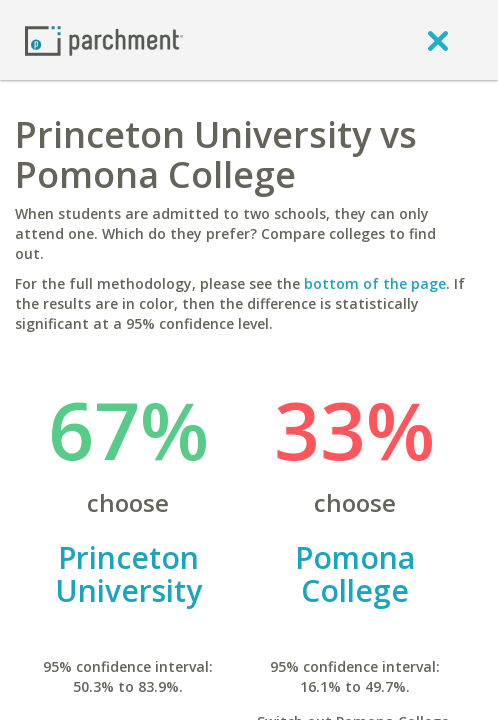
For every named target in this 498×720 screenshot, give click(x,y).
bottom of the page (375, 283)
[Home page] (104, 39)
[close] (438, 40)
